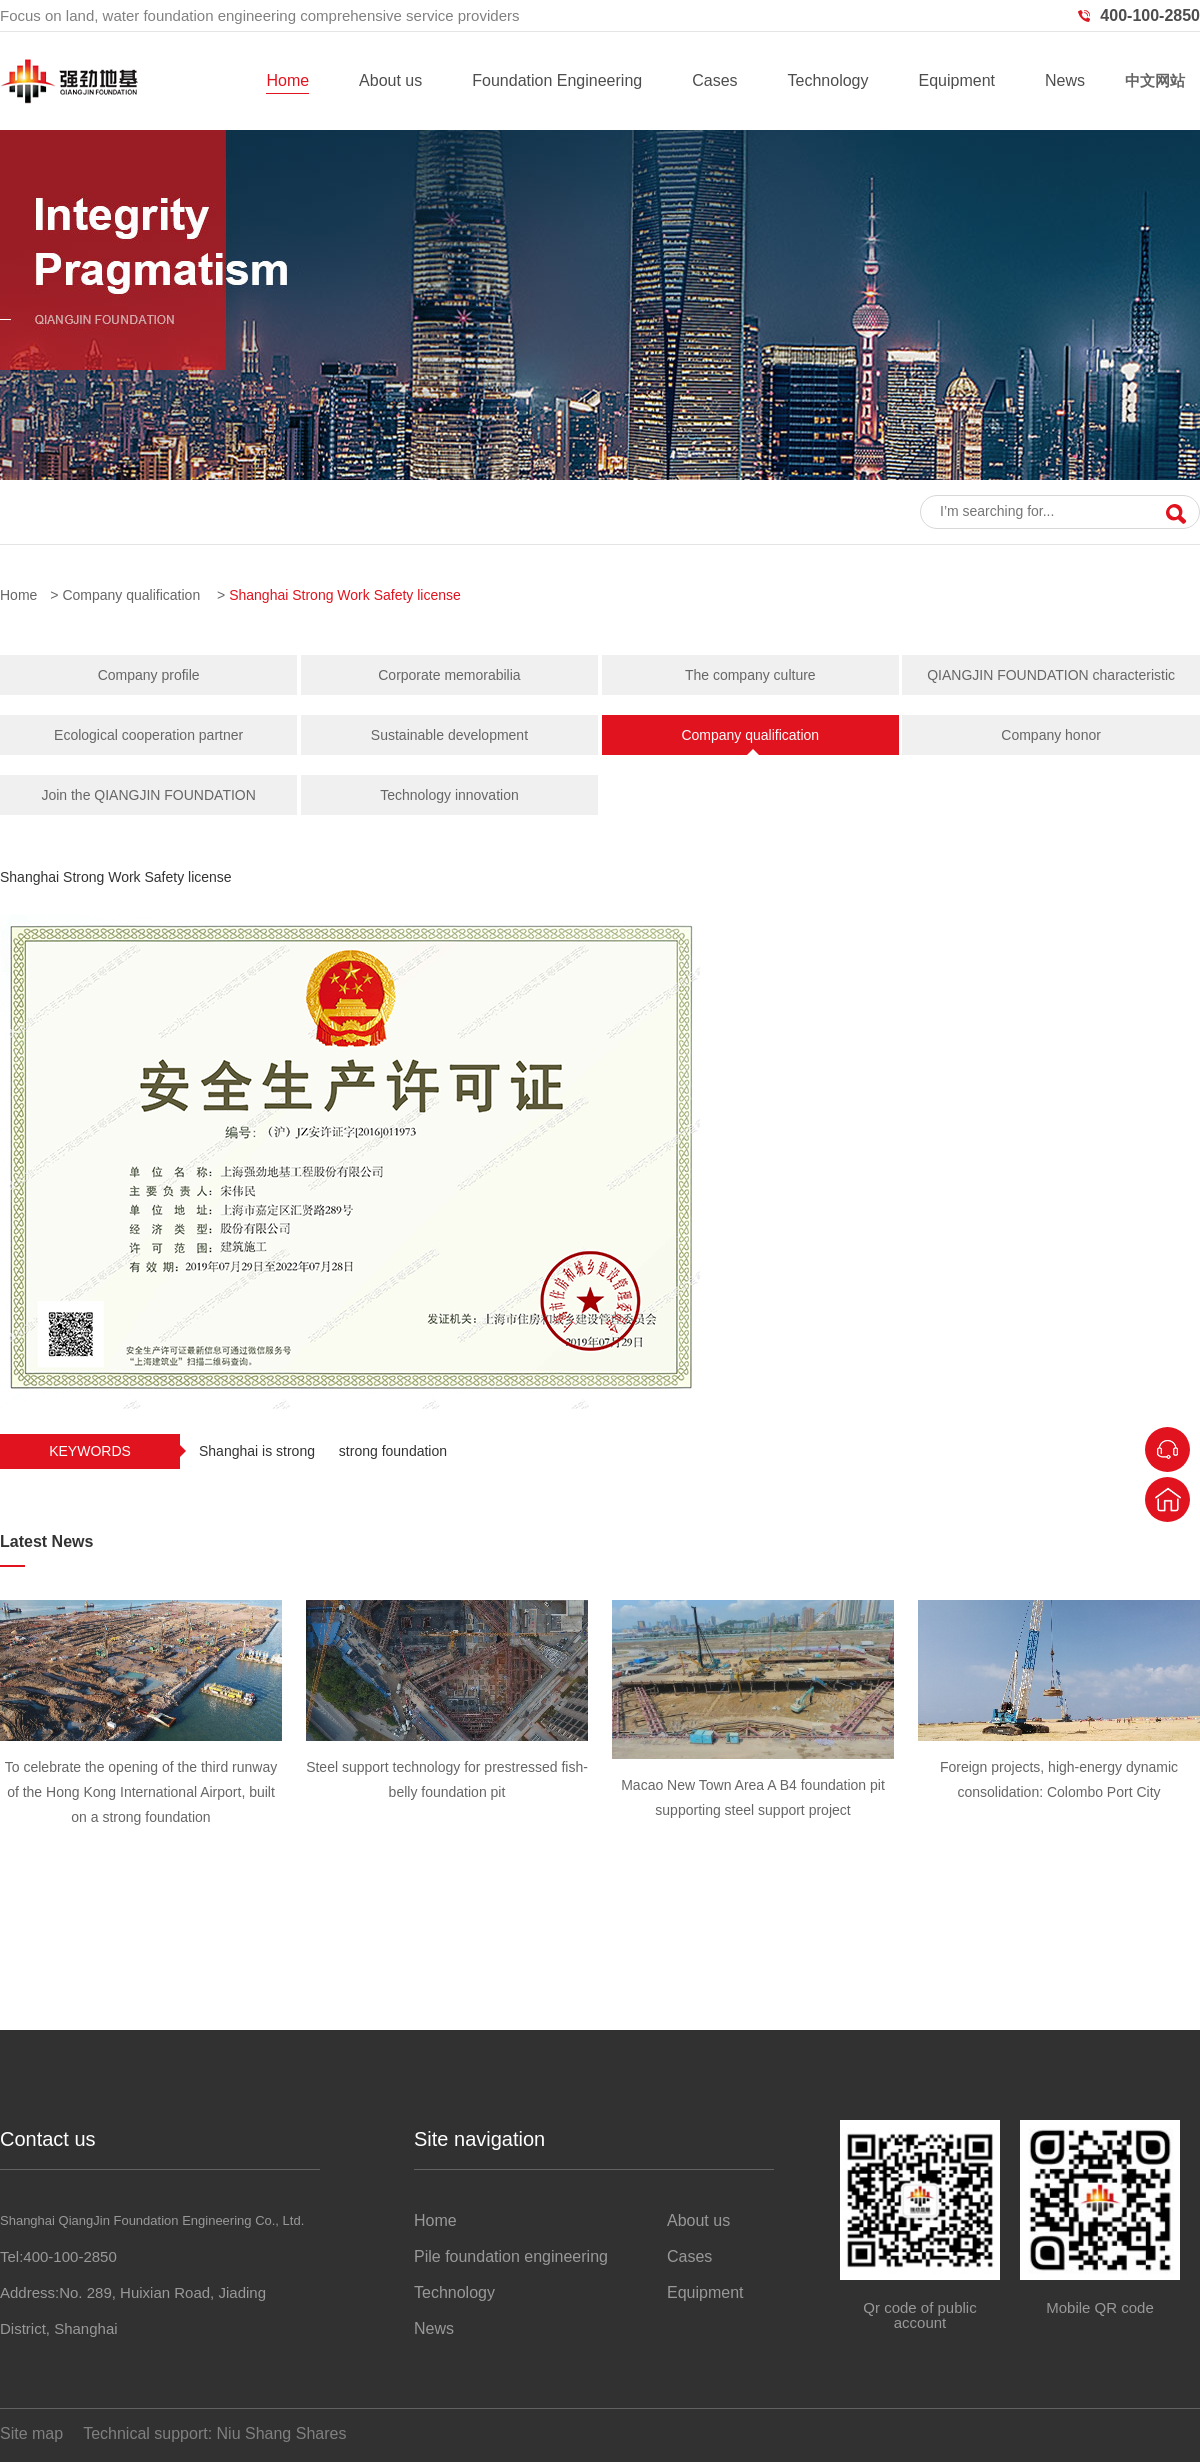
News (1065, 80)
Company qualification (131, 595)
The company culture (750, 675)
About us (390, 80)
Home (287, 80)
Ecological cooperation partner (148, 735)
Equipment (956, 80)
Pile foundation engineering (511, 2256)
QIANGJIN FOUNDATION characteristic (1051, 675)
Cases (714, 80)
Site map (31, 2433)
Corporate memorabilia (449, 675)
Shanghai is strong (257, 1451)
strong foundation (393, 1451)
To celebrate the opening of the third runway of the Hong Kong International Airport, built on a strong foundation (141, 1792)
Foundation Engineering (557, 80)
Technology (828, 80)
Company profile (149, 675)
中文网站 (1155, 80)
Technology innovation (449, 795)
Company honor (1051, 735)
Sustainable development (449, 735)
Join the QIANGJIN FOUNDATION (148, 795)
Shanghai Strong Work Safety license (345, 595)
